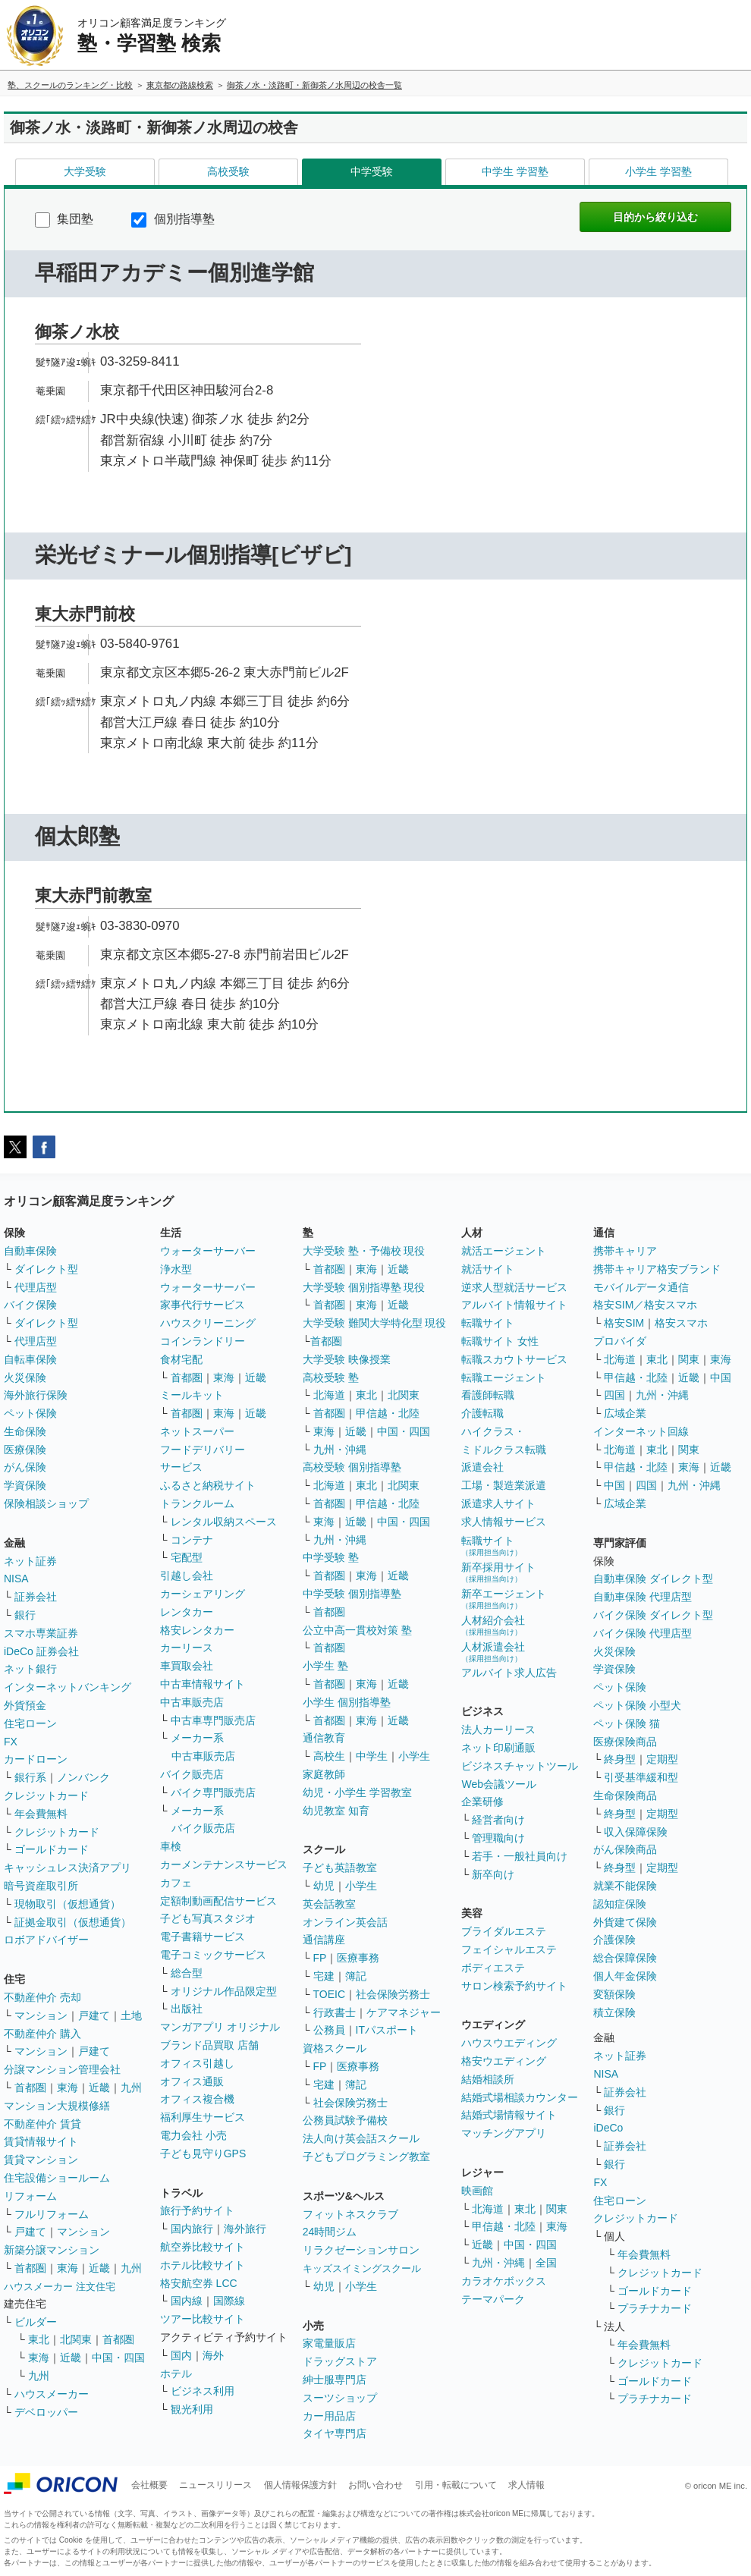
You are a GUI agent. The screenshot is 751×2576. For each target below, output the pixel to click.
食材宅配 (181, 1359)
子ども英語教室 (340, 1867)
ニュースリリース (215, 2485)
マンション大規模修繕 (57, 2106)
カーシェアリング (202, 1594)
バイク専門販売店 (213, 1792)
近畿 (99, 2087)
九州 (131, 2087)
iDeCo (608, 2128)
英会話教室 (329, 1904)
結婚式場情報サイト (509, 2115)
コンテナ (192, 1540)
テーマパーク (493, 2299)
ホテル (176, 2373)
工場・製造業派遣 (503, 1485)
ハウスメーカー (51, 2394)
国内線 (187, 2301)
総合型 (187, 1973)
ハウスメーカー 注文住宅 (59, 2286)
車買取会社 (186, 1666)
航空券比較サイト (202, 2247)
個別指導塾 (172, 218)
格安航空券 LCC (198, 2283)
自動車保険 (30, 1251)
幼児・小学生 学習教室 (357, 1792)
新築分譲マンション (51, 2250)
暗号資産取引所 (41, 1886)
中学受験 (371, 171)
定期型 (662, 1759)
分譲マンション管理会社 (62, 2069)
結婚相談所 (487, 2079)
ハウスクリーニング (208, 1323)
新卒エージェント (503, 1599)
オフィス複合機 (197, 2099)
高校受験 (228, 171)
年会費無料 (41, 1814)
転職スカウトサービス (514, 1359)
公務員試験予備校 (345, 2120)
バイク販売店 (192, 1774)
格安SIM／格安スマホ (645, 1305)
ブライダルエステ (503, 1931)
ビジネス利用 (202, 2391)
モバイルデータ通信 (641, 1287)
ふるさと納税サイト (208, 1485)
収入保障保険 (636, 1832)
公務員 (329, 2030)
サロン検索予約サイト (514, 1986)
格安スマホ (681, 1323)
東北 (38, 2339)
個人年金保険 (625, 1976)
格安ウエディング (503, 2061)
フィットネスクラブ (350, 2214)
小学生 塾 (325, 1666)
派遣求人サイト (498, 1503)
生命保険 (25, 1431)
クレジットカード (46, 1795)
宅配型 (187, 1557)
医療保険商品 (625, 1742)
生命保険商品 (625, 1795)
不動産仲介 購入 (42, 2034)
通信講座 (324, 1940)
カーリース (186, 1647)
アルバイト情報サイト (514, 1305)
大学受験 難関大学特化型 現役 (375, 1323)
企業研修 (482, 1801)
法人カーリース (498, 1729)
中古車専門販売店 (213, 1720)
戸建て (94, 2015)
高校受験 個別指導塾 (352, 1467)
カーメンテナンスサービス (224, 1864)
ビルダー (35, 2322)
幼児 (324, 1886)
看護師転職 (487, 1395)
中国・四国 (118, 2357)
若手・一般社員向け (519, 1856)
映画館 (477, 2191)
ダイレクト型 (46, 1269)
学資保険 (25, 1485)
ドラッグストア (340, 2361)
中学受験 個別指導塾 (352, 1594)
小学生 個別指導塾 (347, 1702)
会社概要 (149, 2485)
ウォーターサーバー (208, 1251)
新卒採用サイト (498, 1572)
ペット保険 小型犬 (637, 1705)
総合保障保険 (625, 1958)
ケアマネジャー (403, 2012)
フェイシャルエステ (509, 1949)
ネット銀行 (30, 1669)
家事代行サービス (202, 1305)
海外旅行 (245, 2229)
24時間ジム (330, 2232)
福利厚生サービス (202, 2117)
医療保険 (25, 1450)
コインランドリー (202, 1341)
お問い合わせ (375, 2485)
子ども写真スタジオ (208, 1918)
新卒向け (493, 1874)
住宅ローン (30, 1723)
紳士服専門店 (334, 2379)
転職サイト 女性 (500, 1341)
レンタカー (186, 1612)
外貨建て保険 (625, 1922)
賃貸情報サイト (41, 2141)
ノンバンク (83, 1777)
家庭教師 (324, 1774)
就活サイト (487, 1269)
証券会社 (35, 1597)
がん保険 (25, 1467)
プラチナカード (654, 2308)
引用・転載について (456, 2485)
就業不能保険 (625, 1886)
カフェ (176, 1883)
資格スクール (334, 2048)
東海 (67, 2087)
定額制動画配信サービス (218, 1901)
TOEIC (329, 1994)
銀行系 (30, 1777)
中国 (720, 1377)
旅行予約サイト (197, 2210)
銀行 (25, 1615)
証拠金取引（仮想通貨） (72, 1922)
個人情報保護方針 (300, 2485)
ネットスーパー (197, 1431)
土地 (131, 2015)
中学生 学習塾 (515, 171)
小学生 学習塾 (658, 171)
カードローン (36, 1759)
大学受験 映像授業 (347, 1359)
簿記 (355, 1976)
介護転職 (482, 1413)
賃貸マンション (41, 2159)
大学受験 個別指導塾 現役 (364, 1287)
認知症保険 (619, 1904)
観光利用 (192, 2409)
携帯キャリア (625, 1251)
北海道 (329, 1395)
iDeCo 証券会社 (41, 1651)
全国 (546, 2263)
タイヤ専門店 (334, 2433)
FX (10, 1742)
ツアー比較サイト (202, 2319)
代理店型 (35, 1287)
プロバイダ (619, 1341)
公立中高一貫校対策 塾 (357, 1630)
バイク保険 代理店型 (642, 1633)
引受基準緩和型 (641, 1777)
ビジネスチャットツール (519, 1766)
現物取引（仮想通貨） (67, 1904)
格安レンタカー (197, 1630)
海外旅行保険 (36, 1395)
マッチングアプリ (503, 2133)
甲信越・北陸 (387, 1413)
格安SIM (624, 1323)
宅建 (324, 1976)
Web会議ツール (498, 1784)
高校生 (329, 1756)
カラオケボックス (503, 2281)
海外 (213, 2355)
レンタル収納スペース (224, 1522)
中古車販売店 (192, 1702)
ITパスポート (387, 2030)
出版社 (187, 2009)
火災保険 (25, 1377)
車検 (170, 1846)
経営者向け (498, 1820)
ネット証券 (30, 1561)
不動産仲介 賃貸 (42, 2124)
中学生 (372, 1756)
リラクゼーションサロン (361, 2250)
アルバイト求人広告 (509, 1673)
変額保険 (614, 1994)
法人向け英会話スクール (361, 2138)
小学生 (414, 1756)
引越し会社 (186, 1575)
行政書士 (334, 2012)
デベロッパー (46, 2412)
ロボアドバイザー (46, 1940)
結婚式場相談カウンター (519, 2097)
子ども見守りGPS (203, 2153)
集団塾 (64, 218)
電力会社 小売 (193, 2135)
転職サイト (487, 1323)
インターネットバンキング (67, 1687)
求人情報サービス (503, 1522)
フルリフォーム (51, 2214)
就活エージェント (503, 1251)
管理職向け (498, 1838)
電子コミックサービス (213, 1955)
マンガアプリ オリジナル (220, 2027)
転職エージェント (503, 1377)
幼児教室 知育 (336, 1811)
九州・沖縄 (339, 1450)
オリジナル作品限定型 (224, 1991)
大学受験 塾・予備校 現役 (364, 1251)
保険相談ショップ (46, 1503)
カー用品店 (329, 2416)
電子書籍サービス (202, 1936)
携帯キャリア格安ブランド (657, 1269)
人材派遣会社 (493, 1652)
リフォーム (30, 2196)
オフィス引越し (197, 2063)
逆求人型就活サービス (514, 1287)
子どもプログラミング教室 (366, 2156)
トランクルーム (197, 1503)
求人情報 (526, 2485)
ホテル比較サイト (202, 2265)
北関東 (76, 2339)
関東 (556, 2209)
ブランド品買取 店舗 (209, 2045)
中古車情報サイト (202, 1684)
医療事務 (358, 1958)
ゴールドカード (51, 1849)
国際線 (229, 2301)
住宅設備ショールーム (57, 2178)
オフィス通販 (192, 2081)
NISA (16, 1578)
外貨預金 (25, 1705)
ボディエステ (493, 1968)
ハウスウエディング (509, 2043)
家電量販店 (329, 2343)
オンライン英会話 (345, 1922)
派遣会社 (482, 1467)
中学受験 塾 (331, 1557)
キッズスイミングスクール (362, 2268)
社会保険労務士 (393, 1994)
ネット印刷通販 (498, 1748)
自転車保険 (30, 1359)
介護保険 (614, 1940)
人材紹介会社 (493, 1625)
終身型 (620, 1759)
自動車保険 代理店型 (642, 1597)
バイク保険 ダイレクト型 (653, 1615)
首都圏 (30, 2087)
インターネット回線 (641, 1431)
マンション (41, 2015)
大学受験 (85, 171)
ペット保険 (30, 1413)
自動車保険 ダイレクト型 (653, 1578)
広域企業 (625, 1413)
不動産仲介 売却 (42, 1997)
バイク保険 (30, 1305)
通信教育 (324, 1738)
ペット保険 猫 (626, 1723)
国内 (181, 2355)
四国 (614, 1395)
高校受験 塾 (331, 1377)
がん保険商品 (625, 1849)
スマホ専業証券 (41, 1633)
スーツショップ (340, 2398)
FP (320, 1958)
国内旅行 (192, 2229)
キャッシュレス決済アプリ (67, 1867)
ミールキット (192, 1395)
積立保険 (614, 2012)
